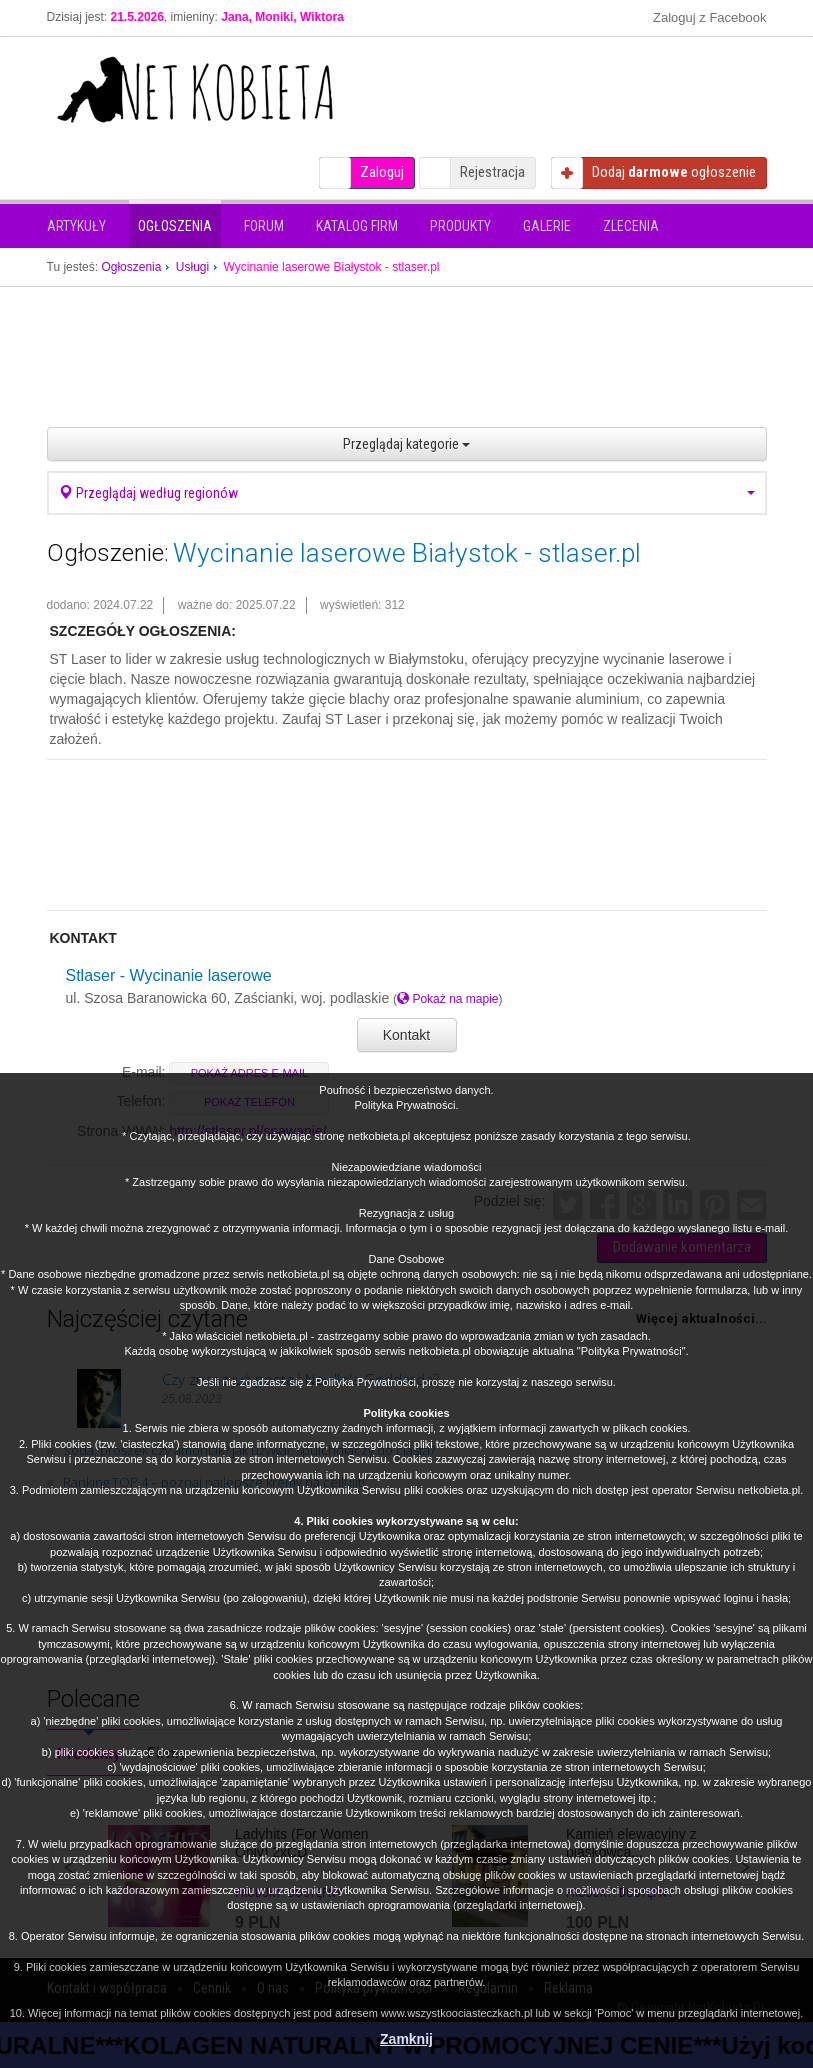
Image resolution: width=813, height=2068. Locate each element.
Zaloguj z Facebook (709, 17)
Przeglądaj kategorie (406, 444)
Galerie (547, 226)
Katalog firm (357, 226)
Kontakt (406, 1035)
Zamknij (406, 2039)
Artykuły (76, 226)
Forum (264, 226)
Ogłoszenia (175, 226)
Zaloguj (382, 172)
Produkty (460, 226)
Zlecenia (631, 226)
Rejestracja (492, 172)
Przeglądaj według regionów (407, 493)
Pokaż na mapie (447, 999)
